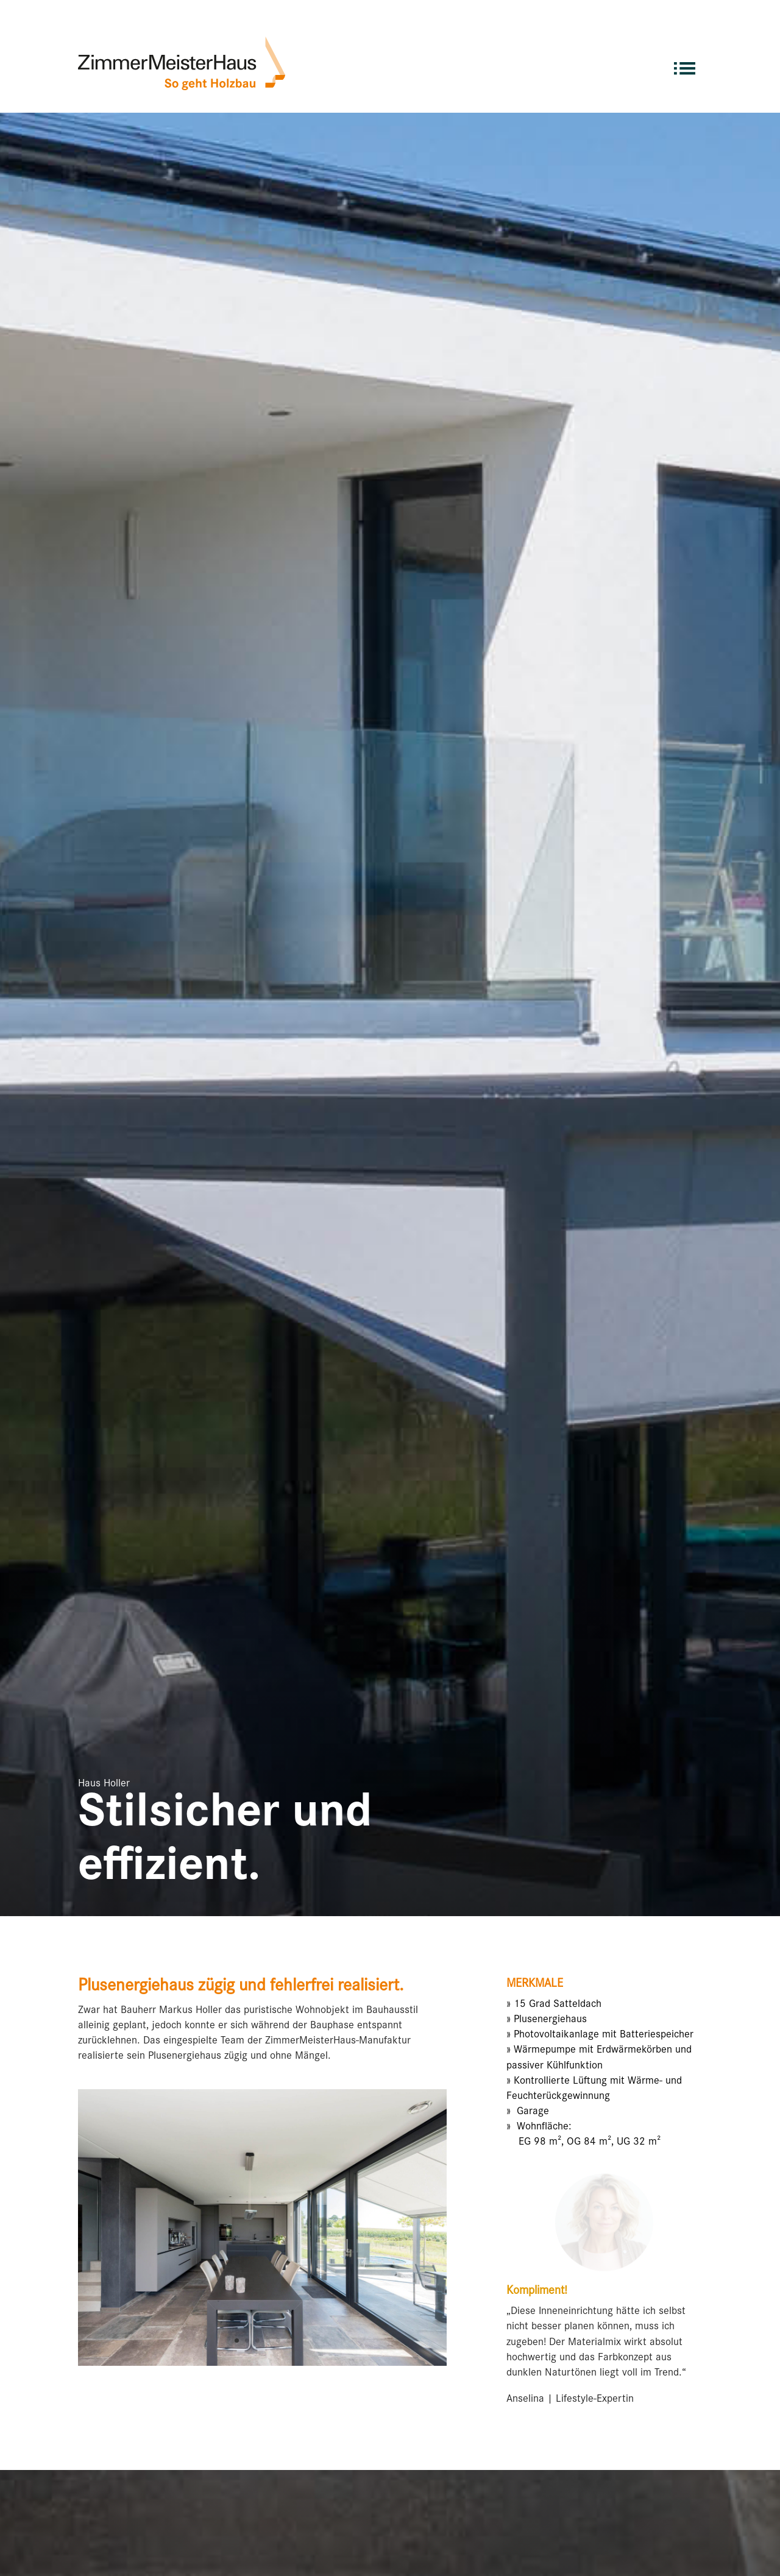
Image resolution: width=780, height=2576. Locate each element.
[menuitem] (684, 63)
